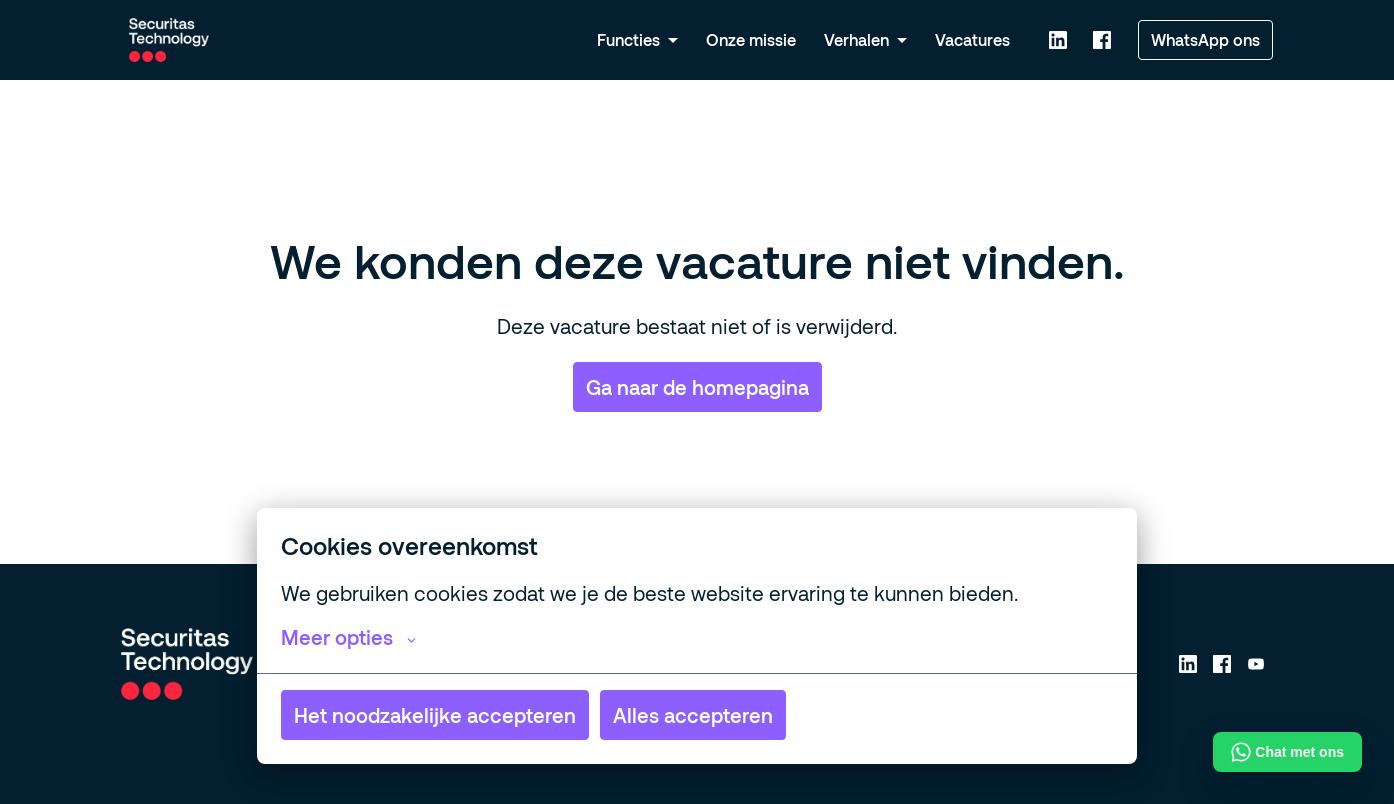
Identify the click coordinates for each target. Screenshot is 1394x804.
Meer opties (348, 637)
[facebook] (1102, 40)
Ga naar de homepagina (697, 387)
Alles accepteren (693, 715)
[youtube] (1256, 664)
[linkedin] (1058, 40)
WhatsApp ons (1205, 39)
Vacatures (972, 39)
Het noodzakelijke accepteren (435, 715)
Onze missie (751, 39)
